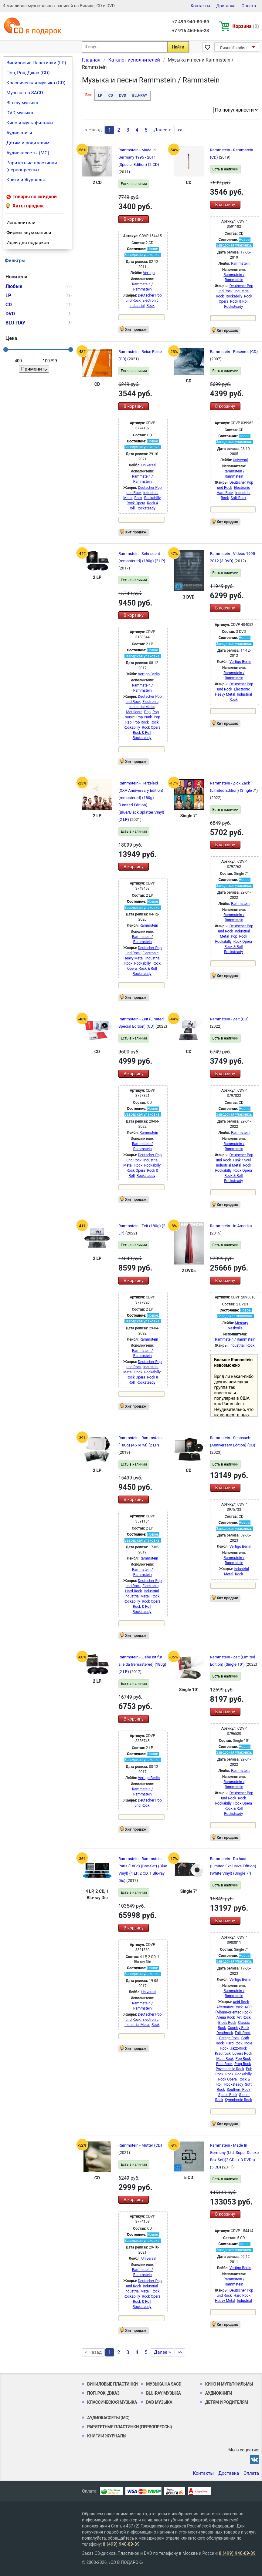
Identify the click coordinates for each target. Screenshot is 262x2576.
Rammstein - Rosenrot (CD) (234, 351)
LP (100, 95)
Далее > (162, 130)
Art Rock (244, 2017)
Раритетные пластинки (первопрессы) (31, 166)
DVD (122, 95)
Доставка (225, 5)
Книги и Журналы (25, 180)
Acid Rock (241, 2002)
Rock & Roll (239, 301)
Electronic (150, 300)
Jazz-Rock (238, 2048)
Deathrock (224, 2033)
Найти (178, 47)
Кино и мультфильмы (29, 123)
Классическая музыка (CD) (36, 83)
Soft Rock (239, 498)
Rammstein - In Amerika (231, 1226)
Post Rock (224, 2064)
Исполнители (21, 222)
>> (180, 130)
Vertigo (149, 273)
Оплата (248, 5)
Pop (147, 712)
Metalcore (134, 712)
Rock (150, 306)
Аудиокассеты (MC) (27, 153)
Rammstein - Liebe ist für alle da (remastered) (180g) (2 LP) (142, 1664)
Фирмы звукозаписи (28, 232)
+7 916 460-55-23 (190, 30)
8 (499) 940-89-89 (121, 2544)
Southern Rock (238, 2089)
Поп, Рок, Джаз (103, 2393)
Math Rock (224, 2059)
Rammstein (240, 263)
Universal (148, 465)
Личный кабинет (235, 47)
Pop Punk (144, 717)
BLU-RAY (139, 95)
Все (88, 95)
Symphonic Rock (238, 2100)
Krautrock (223, 2053)
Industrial (137, 306)
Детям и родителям (27, 143)
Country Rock (238, 2028)
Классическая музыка (112, 2402)
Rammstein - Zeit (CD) (229, 1019)
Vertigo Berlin (149, 674)
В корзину (133, 219)
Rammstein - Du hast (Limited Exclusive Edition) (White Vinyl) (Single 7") (233, 1866)
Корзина (246, 26)
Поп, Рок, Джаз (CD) (28, 73)
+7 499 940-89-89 (190, 22)
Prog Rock (242, 2064)
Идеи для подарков (27, 242)
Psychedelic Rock (230, 2069)
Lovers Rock (242, 2053)
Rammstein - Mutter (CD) (140, 2145)
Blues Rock (227, 2022)
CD (110, 95)
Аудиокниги (19, 133)
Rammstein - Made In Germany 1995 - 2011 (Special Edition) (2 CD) (138, 157)
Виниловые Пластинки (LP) (36, 62)
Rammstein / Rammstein (235, 1339)
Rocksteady (233, 306)
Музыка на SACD (24, 93)
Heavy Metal (225, 694)
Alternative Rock (229, 2007)
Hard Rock (225, 493)
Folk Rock (243, 2033)
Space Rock (227, 2095)
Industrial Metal (142, 707)
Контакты (200, 5)
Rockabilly (234, 296)
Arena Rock (225, 2017)
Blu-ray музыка (22, 103)
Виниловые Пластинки (112, 2384)
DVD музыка (19, 113)
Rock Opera (136, 503)
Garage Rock (229, 2038)
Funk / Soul (242, 1160)
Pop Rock (141, 722)
